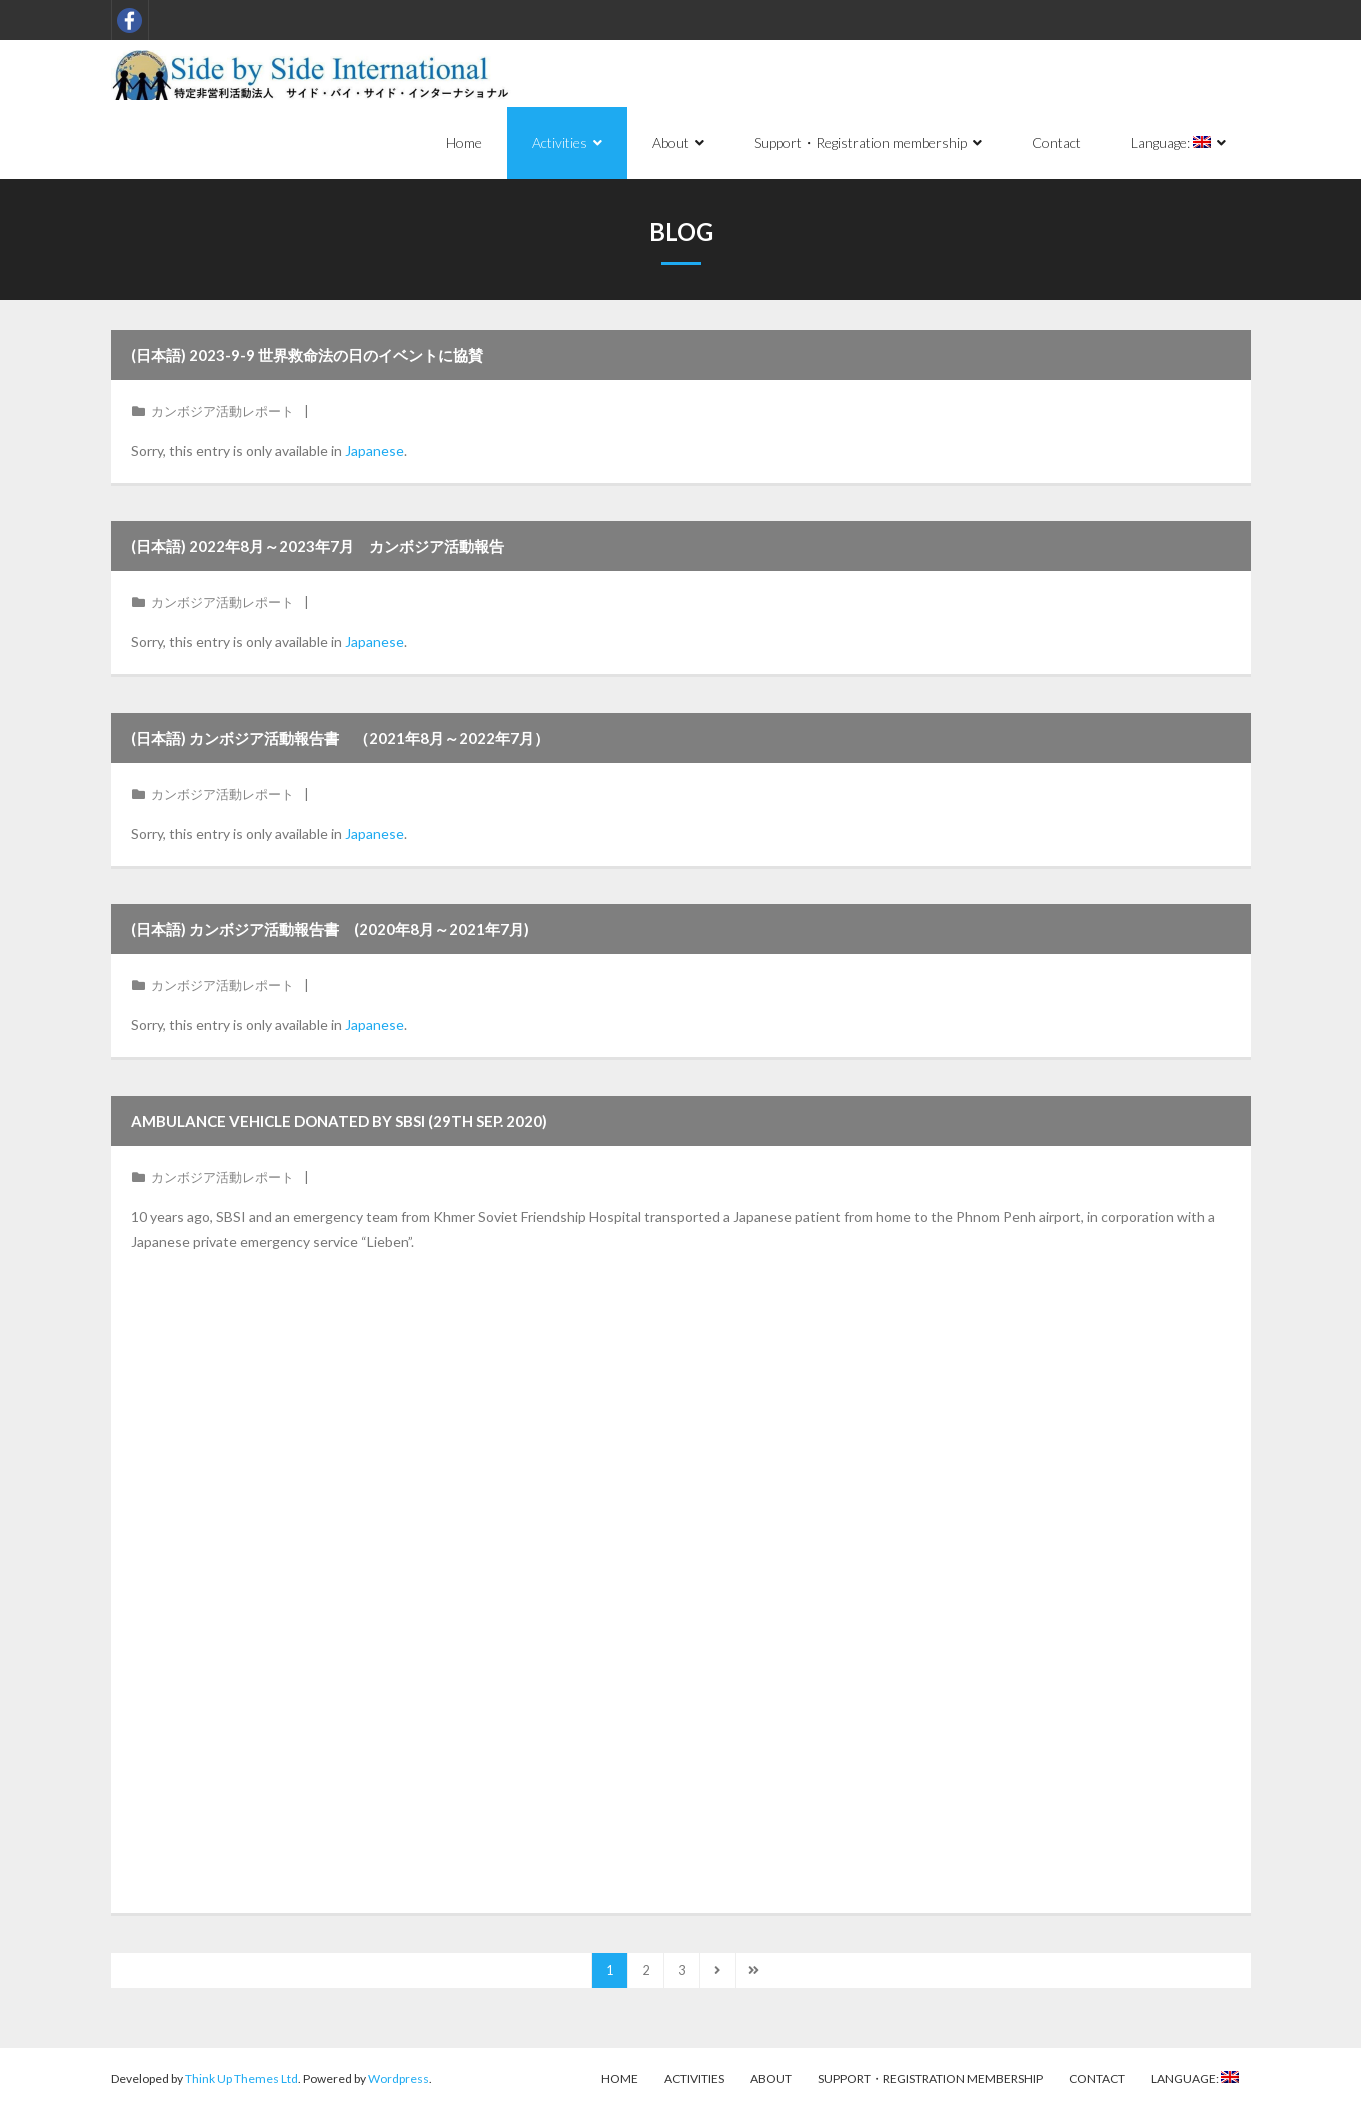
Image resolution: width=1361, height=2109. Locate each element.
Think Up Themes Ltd (241, 2078)
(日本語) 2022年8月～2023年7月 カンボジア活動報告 (317, 546)
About (771, 2078)
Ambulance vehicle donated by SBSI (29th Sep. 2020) (339, 1121)
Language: (1195, 2078)
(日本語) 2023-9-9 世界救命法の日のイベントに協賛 (307, 355)
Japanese (374, 450)
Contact (1097, 2078)
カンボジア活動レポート (222, 411)
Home (619, 2078)
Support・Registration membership (930, 2078)
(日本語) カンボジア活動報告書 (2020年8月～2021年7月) (330, 929)
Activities (694, 2078)
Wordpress (398, 2078)
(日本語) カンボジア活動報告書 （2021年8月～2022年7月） (340, 738)
